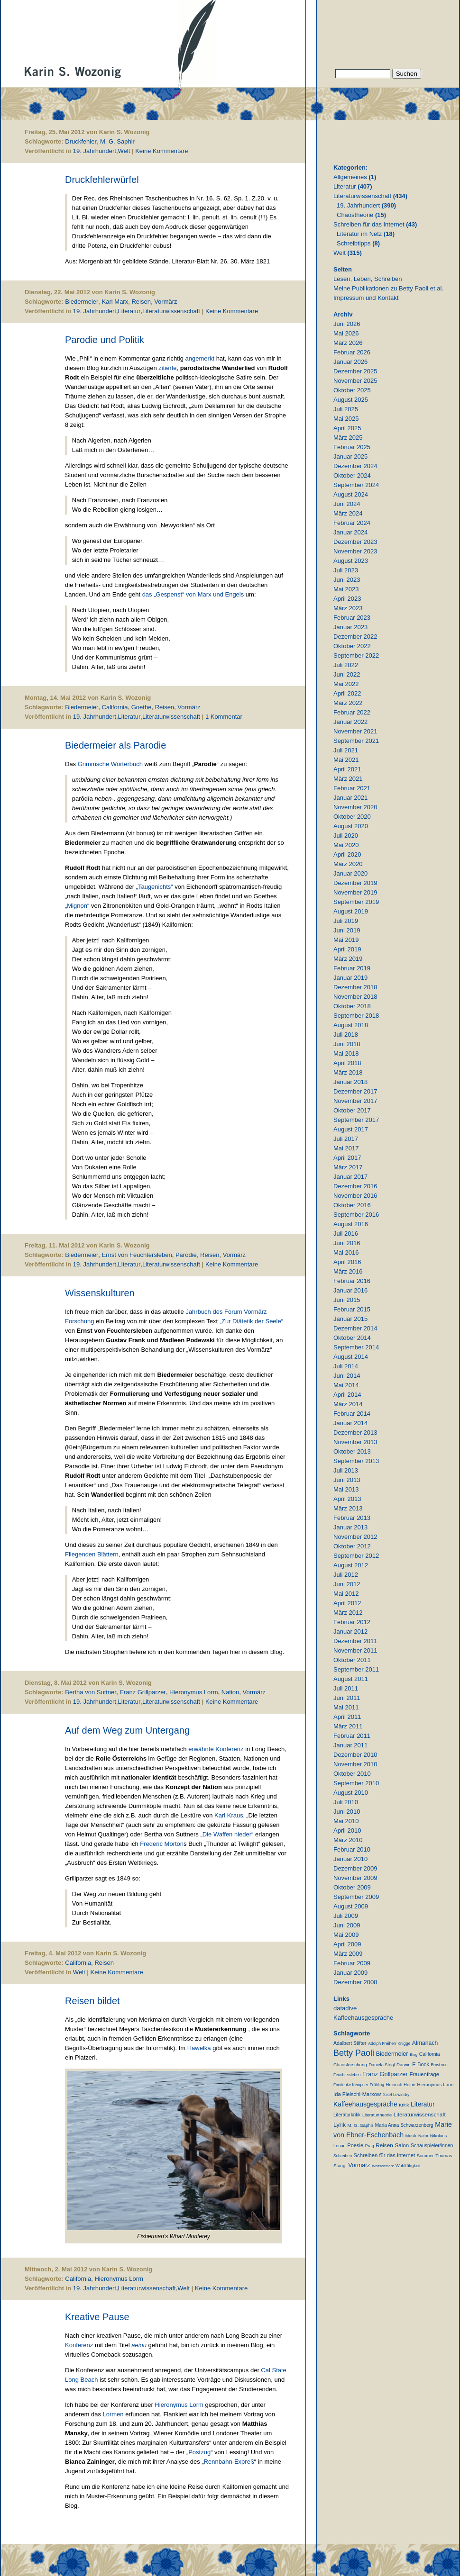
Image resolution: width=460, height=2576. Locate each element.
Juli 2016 (345, 1233)
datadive (345, 2008)
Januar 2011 (350, 1745)
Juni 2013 (346, 1479)
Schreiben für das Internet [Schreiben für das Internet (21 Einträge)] (384, 2155)
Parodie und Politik (104, 339)
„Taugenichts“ (154, 886)
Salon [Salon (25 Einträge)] (402, 2145)
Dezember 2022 (355, 636)
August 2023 (350, 560)
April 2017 (347, 1157)
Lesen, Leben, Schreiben (367, 278)
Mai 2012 (346, 1593)
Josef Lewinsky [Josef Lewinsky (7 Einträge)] (396, 2094)
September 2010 (356, 1783)
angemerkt (199, 358)
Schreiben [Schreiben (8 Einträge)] (342, 2155)
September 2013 (356, 1460)
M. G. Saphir (117, 141)
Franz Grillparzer (143, 1692)
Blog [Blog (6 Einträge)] (413, 2054)
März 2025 (347, 437)
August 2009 (350, 1906)
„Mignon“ (77, 905)
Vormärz (165, 301)
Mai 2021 (346, 759)
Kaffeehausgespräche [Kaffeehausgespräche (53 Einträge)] (365, 2104)
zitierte (167, 367)
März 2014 (347, 1404)
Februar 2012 (351, 1622)
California (115, 707)
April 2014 (347, 1394)
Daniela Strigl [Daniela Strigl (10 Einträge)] (381, 2064)
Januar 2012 (350, 1631)
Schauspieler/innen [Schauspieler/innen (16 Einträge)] (432, 2145)
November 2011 (355, 1650)
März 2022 (347, 702)
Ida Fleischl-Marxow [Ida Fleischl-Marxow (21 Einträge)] (357, 2094)
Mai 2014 (346, 1385)
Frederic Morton (162, 1843)
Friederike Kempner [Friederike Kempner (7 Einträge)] (350, 2084)
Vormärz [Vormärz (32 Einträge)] (359, 2165)
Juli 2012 (345, 1574)
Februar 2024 (351, 522)
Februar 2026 (351, 352)
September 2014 (356, 1347)
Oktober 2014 (352, 1337)
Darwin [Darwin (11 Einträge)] (403, 2064)
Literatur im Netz (359, 233)
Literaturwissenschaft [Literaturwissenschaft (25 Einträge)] (420, 2114)
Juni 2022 (346, 674)
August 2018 (350, 1025)
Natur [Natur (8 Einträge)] (423, 2135)
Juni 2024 (346, 503)
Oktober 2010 (352, 1773)
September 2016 (356, 1214)
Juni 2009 (346, 1925)
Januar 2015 (350, 1318)
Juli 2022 (345, 665)
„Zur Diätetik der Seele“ (251, 1321)
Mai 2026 (346, 333)
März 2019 (347, 958)
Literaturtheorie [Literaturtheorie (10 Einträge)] (377, 2115)
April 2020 (347, 854)
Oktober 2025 (352, 390)
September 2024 (356, 484)
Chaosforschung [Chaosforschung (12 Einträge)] (350, 2064)
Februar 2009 (351, 1963)
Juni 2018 (346, 1044)
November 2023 (355, 551)
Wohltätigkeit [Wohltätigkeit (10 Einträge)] (408, 2165)
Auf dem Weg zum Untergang (127, 1730)
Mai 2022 (346, 683)
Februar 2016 (351, 1280)
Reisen (140, 301)
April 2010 (347, 1830)
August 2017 (350, 1129)
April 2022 (347, 693)
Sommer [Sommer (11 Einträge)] (425, 2155)
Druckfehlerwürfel (102, 179)
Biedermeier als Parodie (115, 745)
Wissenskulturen (100, 1293)
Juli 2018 (345, 1034)
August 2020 (350, 826)
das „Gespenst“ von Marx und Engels (193, 594)
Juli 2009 (345, 1915)
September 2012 (356, 1555)
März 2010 (347, 1840)
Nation (230, 1692)
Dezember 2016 (355, 1186)
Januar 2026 (350, 361)
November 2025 (355, 380)
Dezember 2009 (355, 1868)
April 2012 (347, 1603)
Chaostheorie (355, 214)
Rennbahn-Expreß (229, 2461)
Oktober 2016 (352, 1205)
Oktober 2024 (352, 475)
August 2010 (350, 1792)
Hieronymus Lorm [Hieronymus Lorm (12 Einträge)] (435, 2084)
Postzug (199, 2452)
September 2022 (356, 655)
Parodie (186, 1254)
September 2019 (356, 901)
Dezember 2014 (355, 1328)
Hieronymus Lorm (193, 1692)
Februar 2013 (351, 1517)
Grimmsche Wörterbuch (110, 764)
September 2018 (356, 1015)
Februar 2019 (351, 968)
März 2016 (347, 1271)
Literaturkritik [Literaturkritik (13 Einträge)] (346, 2114)
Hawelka (199, 2048)
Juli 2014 (345, 1366)
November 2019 (355, 892)
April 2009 (347, 1944)
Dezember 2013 (355, 1432)
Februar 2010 (351, 1849)
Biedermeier (81, 301)
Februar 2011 (351, 1735)
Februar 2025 (351, 447)
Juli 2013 (345, 1470)
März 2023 (347, 608)
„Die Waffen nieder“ (226, 1834)
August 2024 (350, 494)
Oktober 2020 (352, 816)
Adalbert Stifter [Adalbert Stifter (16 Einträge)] (350, 2043)
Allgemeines (350, 177)
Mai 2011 (346, 1707)
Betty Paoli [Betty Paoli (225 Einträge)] (353, 2053)
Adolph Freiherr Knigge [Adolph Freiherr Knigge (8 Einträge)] (389, 2043)
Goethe (141, 707)
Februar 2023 (351, 617)
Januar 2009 (350, 1972)
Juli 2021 (345, 750)
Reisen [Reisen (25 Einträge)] (384, 2145)
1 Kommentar (223, 716)
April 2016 (347, 1261)
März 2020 (347, 864)
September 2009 (356, 1896)
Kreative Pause (97, 2317)
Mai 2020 (346, 845)
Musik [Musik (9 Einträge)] (411, 2135)
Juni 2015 (346, 1299)
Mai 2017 (346, 1148)
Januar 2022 (350, 721)
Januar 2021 (350, 797)
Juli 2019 (345, 920)
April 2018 (347, 1063)
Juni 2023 (346, 579)
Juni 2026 (346, 323)
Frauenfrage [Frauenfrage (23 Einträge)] (424, 2074)
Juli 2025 (345, 409)
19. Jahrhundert (94, 150)
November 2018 (355, 996)
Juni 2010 (346, 1811)
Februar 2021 (351, 788)
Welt (124, 150)
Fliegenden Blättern (92, 1554)
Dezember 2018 (355, 987)
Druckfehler (80, 141)
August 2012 (350, 1565)
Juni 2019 (346, 930)
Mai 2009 (346, 1934)
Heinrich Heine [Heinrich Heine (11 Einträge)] (400, 2084)
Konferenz (80, 2345)
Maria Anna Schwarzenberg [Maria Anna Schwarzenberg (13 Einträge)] (404, 2125)
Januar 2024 (350, 532)
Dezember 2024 (355, 466)
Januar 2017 (350, 1176)
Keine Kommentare (161, 150)
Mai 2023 (346, 589)
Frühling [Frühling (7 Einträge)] (377, 2084)
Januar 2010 (350, 1858)
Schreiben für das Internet (369, 224)
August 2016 (350, 1224)
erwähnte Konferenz (215, 1749)
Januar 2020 (350, 873)
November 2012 (355, 1536)
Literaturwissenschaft (171, 311)
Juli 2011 (345, 1688)
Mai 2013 (346, 1489)
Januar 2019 (350, 977)
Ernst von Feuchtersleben (137, 1254)
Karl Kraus (228, 1815)
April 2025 (347, 428)
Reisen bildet (92, 2001)
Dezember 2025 (355, 371)
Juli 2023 (345, 570)
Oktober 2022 (352, 646)
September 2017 (356, 1119)
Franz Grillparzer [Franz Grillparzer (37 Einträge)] (385, 2074)
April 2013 (347, 1498)
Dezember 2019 (355, 882)
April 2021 (347, 769)
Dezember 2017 (355, 1091)
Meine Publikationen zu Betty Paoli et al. (388, 288)
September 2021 (356, 740)
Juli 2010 (345, 1802)
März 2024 (347, 513)
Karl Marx (115, 301)
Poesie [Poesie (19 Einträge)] (355, 2145)
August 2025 (350, 399)
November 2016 (355, 1195)
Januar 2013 (350, 1527)
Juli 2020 (345, 835)
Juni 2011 (346, 1697)
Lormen (113, 2414)
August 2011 (350, 1678)
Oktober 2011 (352, 1659)
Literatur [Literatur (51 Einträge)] (423, 2104)
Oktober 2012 (352, 1546)
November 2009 (355, 1877)
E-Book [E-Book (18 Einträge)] (420, 2064)
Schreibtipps (354, 243)
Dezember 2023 (355, 541)
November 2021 (355, 731)
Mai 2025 (346, 418)
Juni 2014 (346, 1375)
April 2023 (347, 598)
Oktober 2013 (352, 1451)
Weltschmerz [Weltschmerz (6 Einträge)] (383, 2166)
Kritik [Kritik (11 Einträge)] (404, 2104)
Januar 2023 (350, 627)
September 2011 (356, 1669)
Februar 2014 (351, 1413)
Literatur (129, 311)
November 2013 (355, 1442)
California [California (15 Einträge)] (429, 2054)
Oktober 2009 (352, 1887)
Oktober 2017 (352, 1110)
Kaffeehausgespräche (363, 2017)
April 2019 (347, 949)
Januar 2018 (350, 1081)
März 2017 (347, 1167)
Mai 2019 (346, 939)
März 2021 (347, 778)
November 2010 (355, 1764)
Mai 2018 (346, 1053)
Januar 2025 (350, 456)
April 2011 (347, 1716)
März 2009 (347, 1953)
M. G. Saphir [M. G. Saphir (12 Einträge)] (361, 2125)
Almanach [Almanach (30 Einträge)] (425, 2043)
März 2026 (347, 342)
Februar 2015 (351, 1309)
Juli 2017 (345, 1138)
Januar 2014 (350, 1423)
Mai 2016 (346, 1252)
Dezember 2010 (355, 1754)
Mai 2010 (346, 1821)
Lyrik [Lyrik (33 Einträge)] (339, 2125)
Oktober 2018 (352, 1006)
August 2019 (350, 911)
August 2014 (350, 1356)
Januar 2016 (350, 1290)
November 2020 (355, 807)
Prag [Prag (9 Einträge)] (369, 2145)
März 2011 (347, 1726)
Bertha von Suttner (90, 1692)
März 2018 (347, 1072)
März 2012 (347, 1612)
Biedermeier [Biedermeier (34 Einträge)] (392, 2054)
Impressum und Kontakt (365, 297)
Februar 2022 (351, 712)
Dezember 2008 (355, 1982)
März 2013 (347, 1508)
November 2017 (355, 1100)
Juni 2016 (346, 1243)
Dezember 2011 (355, 1641)
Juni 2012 (346, 1584)
